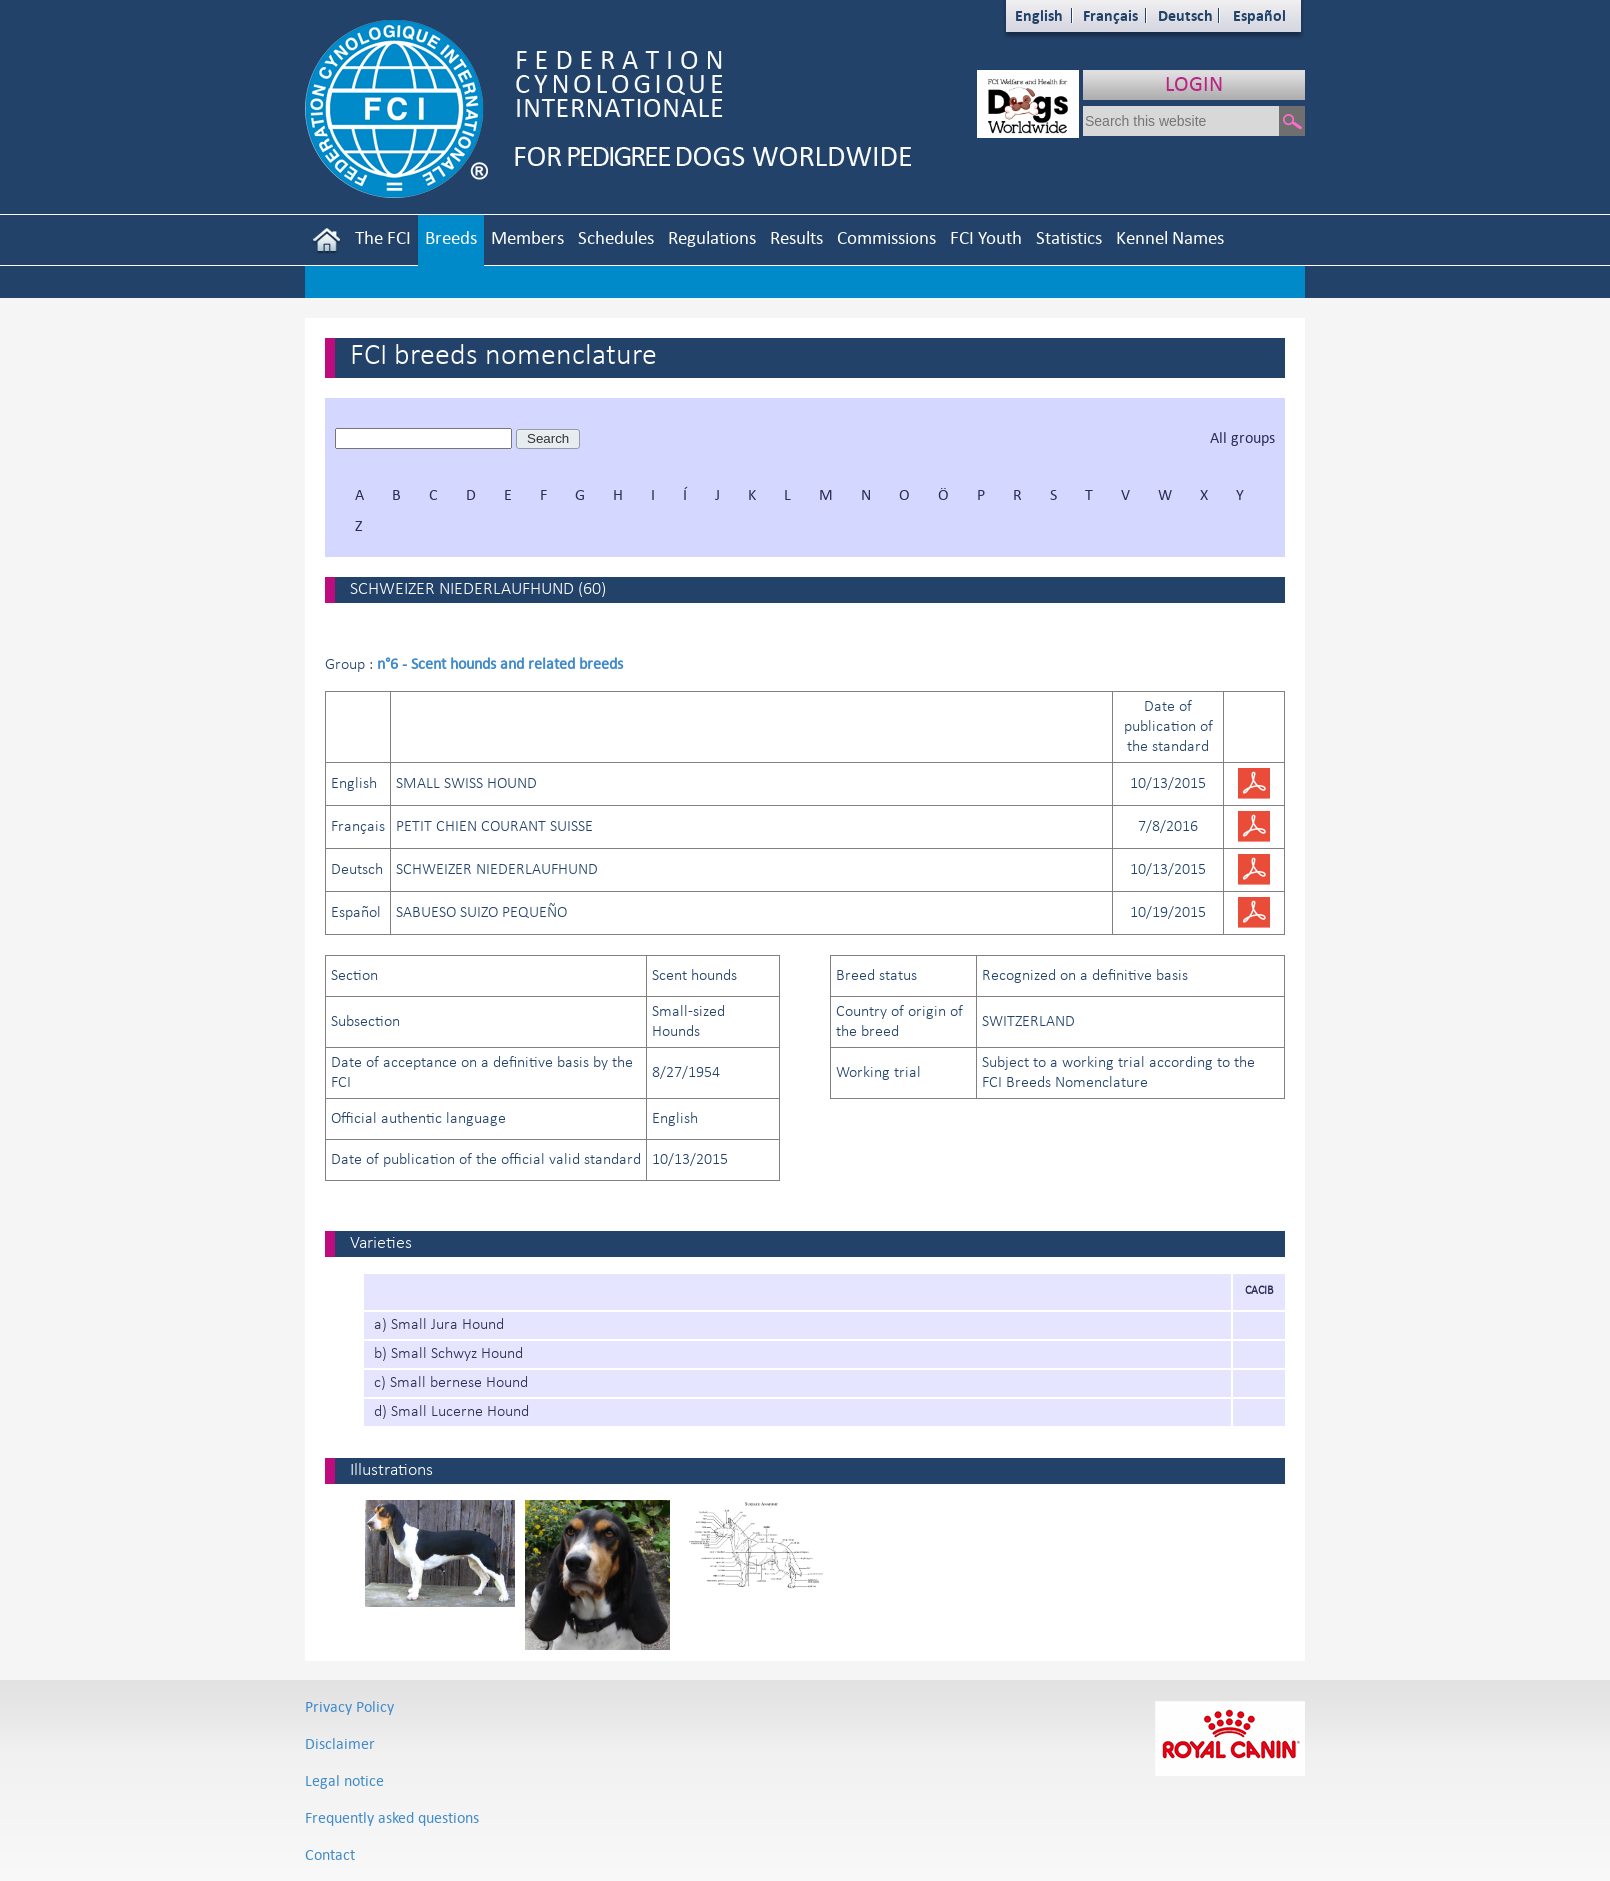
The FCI (383, 237)
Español (1259, 15)
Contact (330, 1854)
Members (527, 237)
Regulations (712, 237)
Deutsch (1185, 15)
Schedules (616, 237)
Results (796, 237)
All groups (1242, 437)
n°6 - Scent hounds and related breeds (500, 663)
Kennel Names (1170, 237)
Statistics (1069, 237)
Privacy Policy (349, 1706)
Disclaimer (340, 1743)
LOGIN (1194, 83)
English (1039, 15)
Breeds (451, 237)
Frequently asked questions (392, 1817)
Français (1110, 15)
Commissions (886, 237)
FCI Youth (986, 237)
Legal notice (344, 1780)
